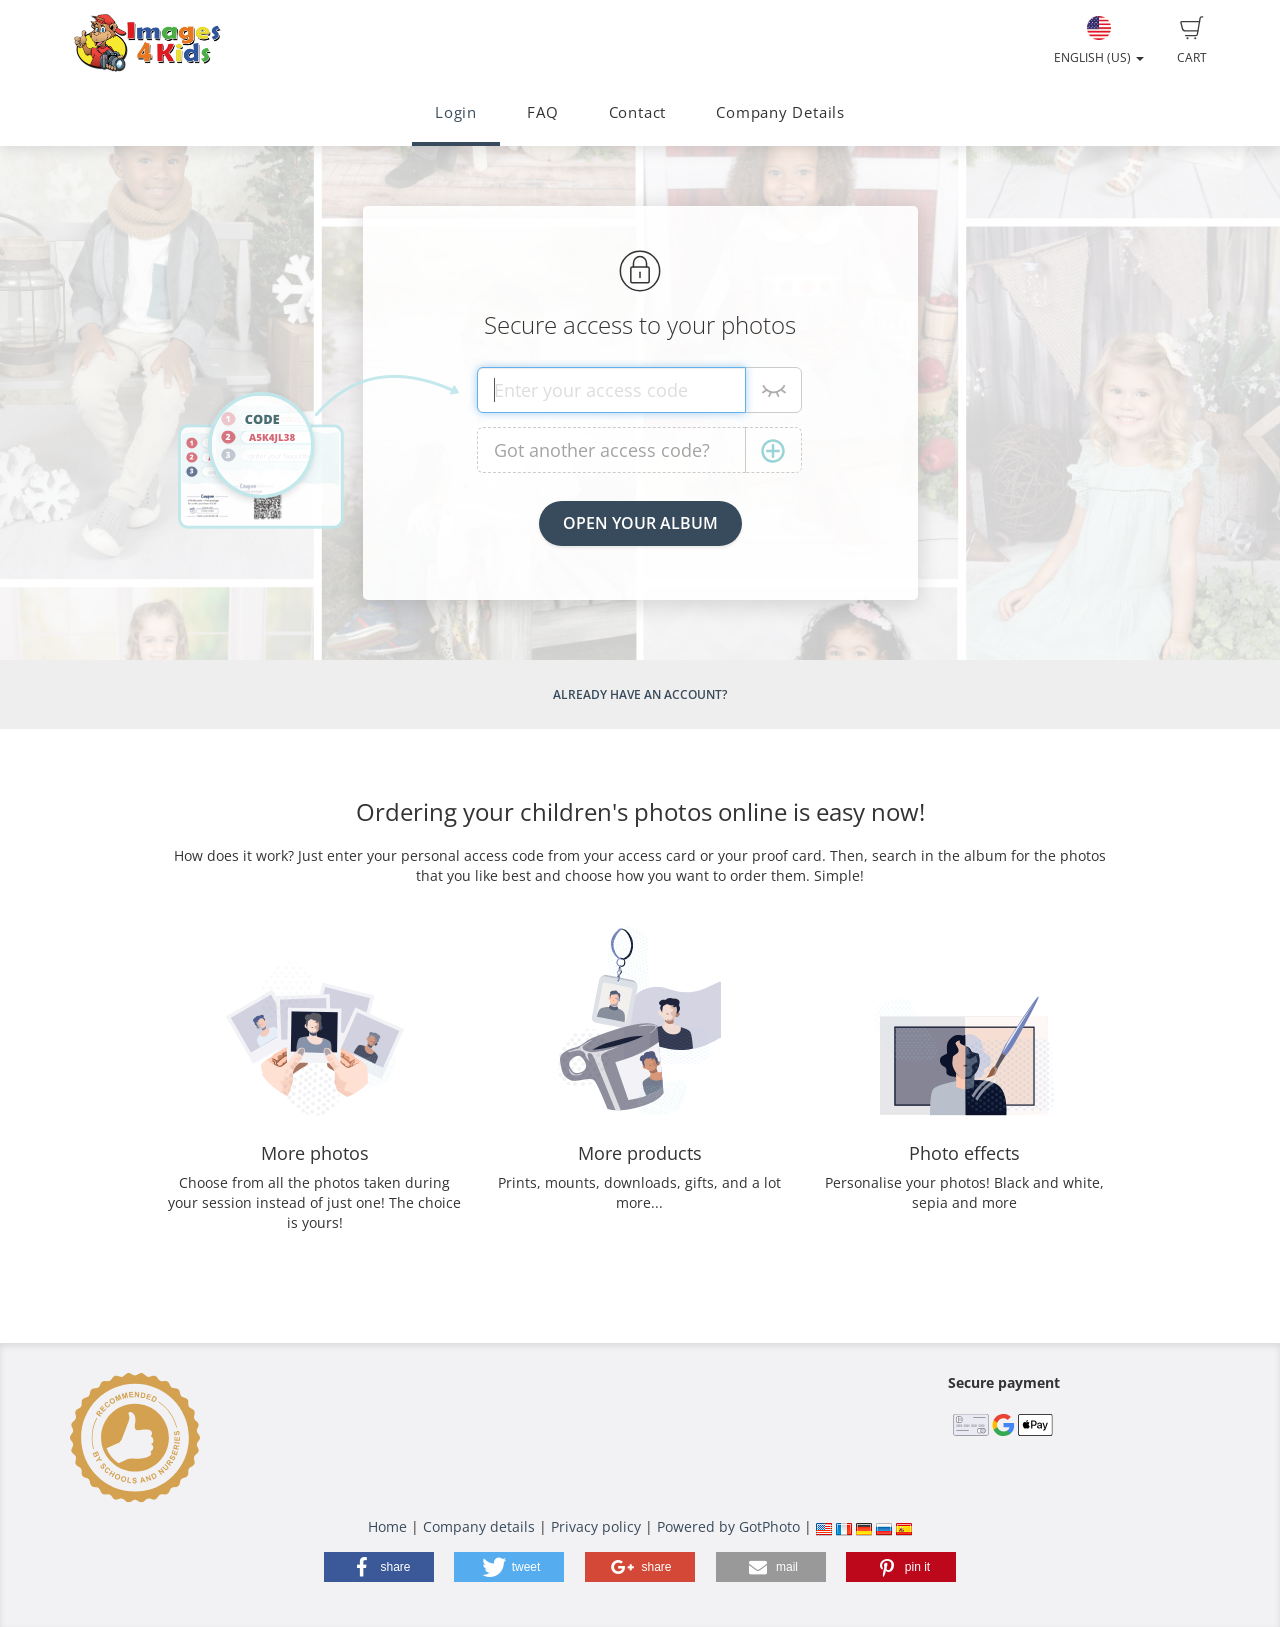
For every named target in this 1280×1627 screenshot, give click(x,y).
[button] (379, 1567)
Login (456, 112)
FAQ (542, 112)
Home (387, 1526)
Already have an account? (640, 694)
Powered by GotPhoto (728, 1526)
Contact (637, 112)
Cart (1192, 41)
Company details (479, 1526)
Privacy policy (596, 1526)
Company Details (780, 112)
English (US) (1099, 41)
